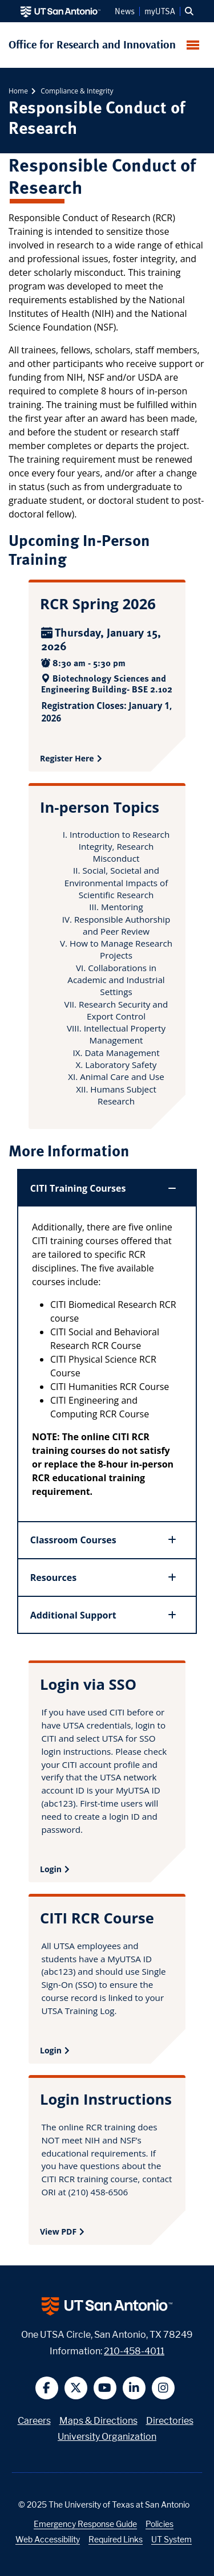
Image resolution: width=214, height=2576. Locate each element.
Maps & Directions (98, 2420)
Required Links (115, 2539)
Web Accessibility (47, 2539)
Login (51, 1869)
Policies (159, 2524)
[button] (189, 11)
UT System (171, 2539)
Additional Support (104, 1615)
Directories (169, 2420)
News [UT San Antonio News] (125, 11)
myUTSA (159, 11)
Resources (104, 1577)
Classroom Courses (104, 1540)
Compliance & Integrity (76, 91)
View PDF (58, 2231)
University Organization (107, 2436)
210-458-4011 (134, 2351)
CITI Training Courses (104, 1188)
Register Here (67, 758)
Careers (34, 2420)
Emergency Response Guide (85, 2524)
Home (18, 91)
